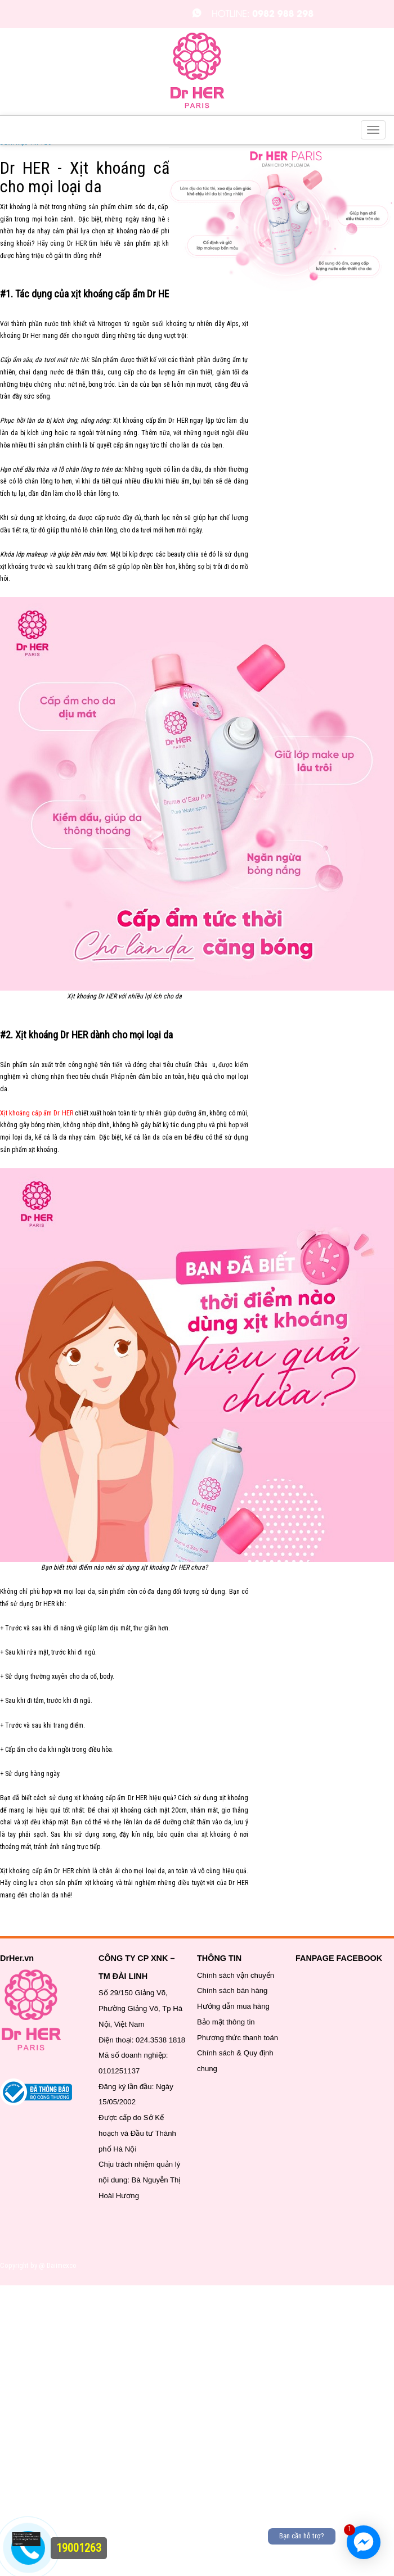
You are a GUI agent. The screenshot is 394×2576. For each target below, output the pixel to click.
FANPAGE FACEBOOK (339, 1958)
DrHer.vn (17, 1958)
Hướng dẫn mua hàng (233, 2006)
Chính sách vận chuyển (235, 1975)
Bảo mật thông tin (226, 2022)
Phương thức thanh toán (237, 2037)
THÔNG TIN (219, 1958)
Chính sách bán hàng (232, 1990)
